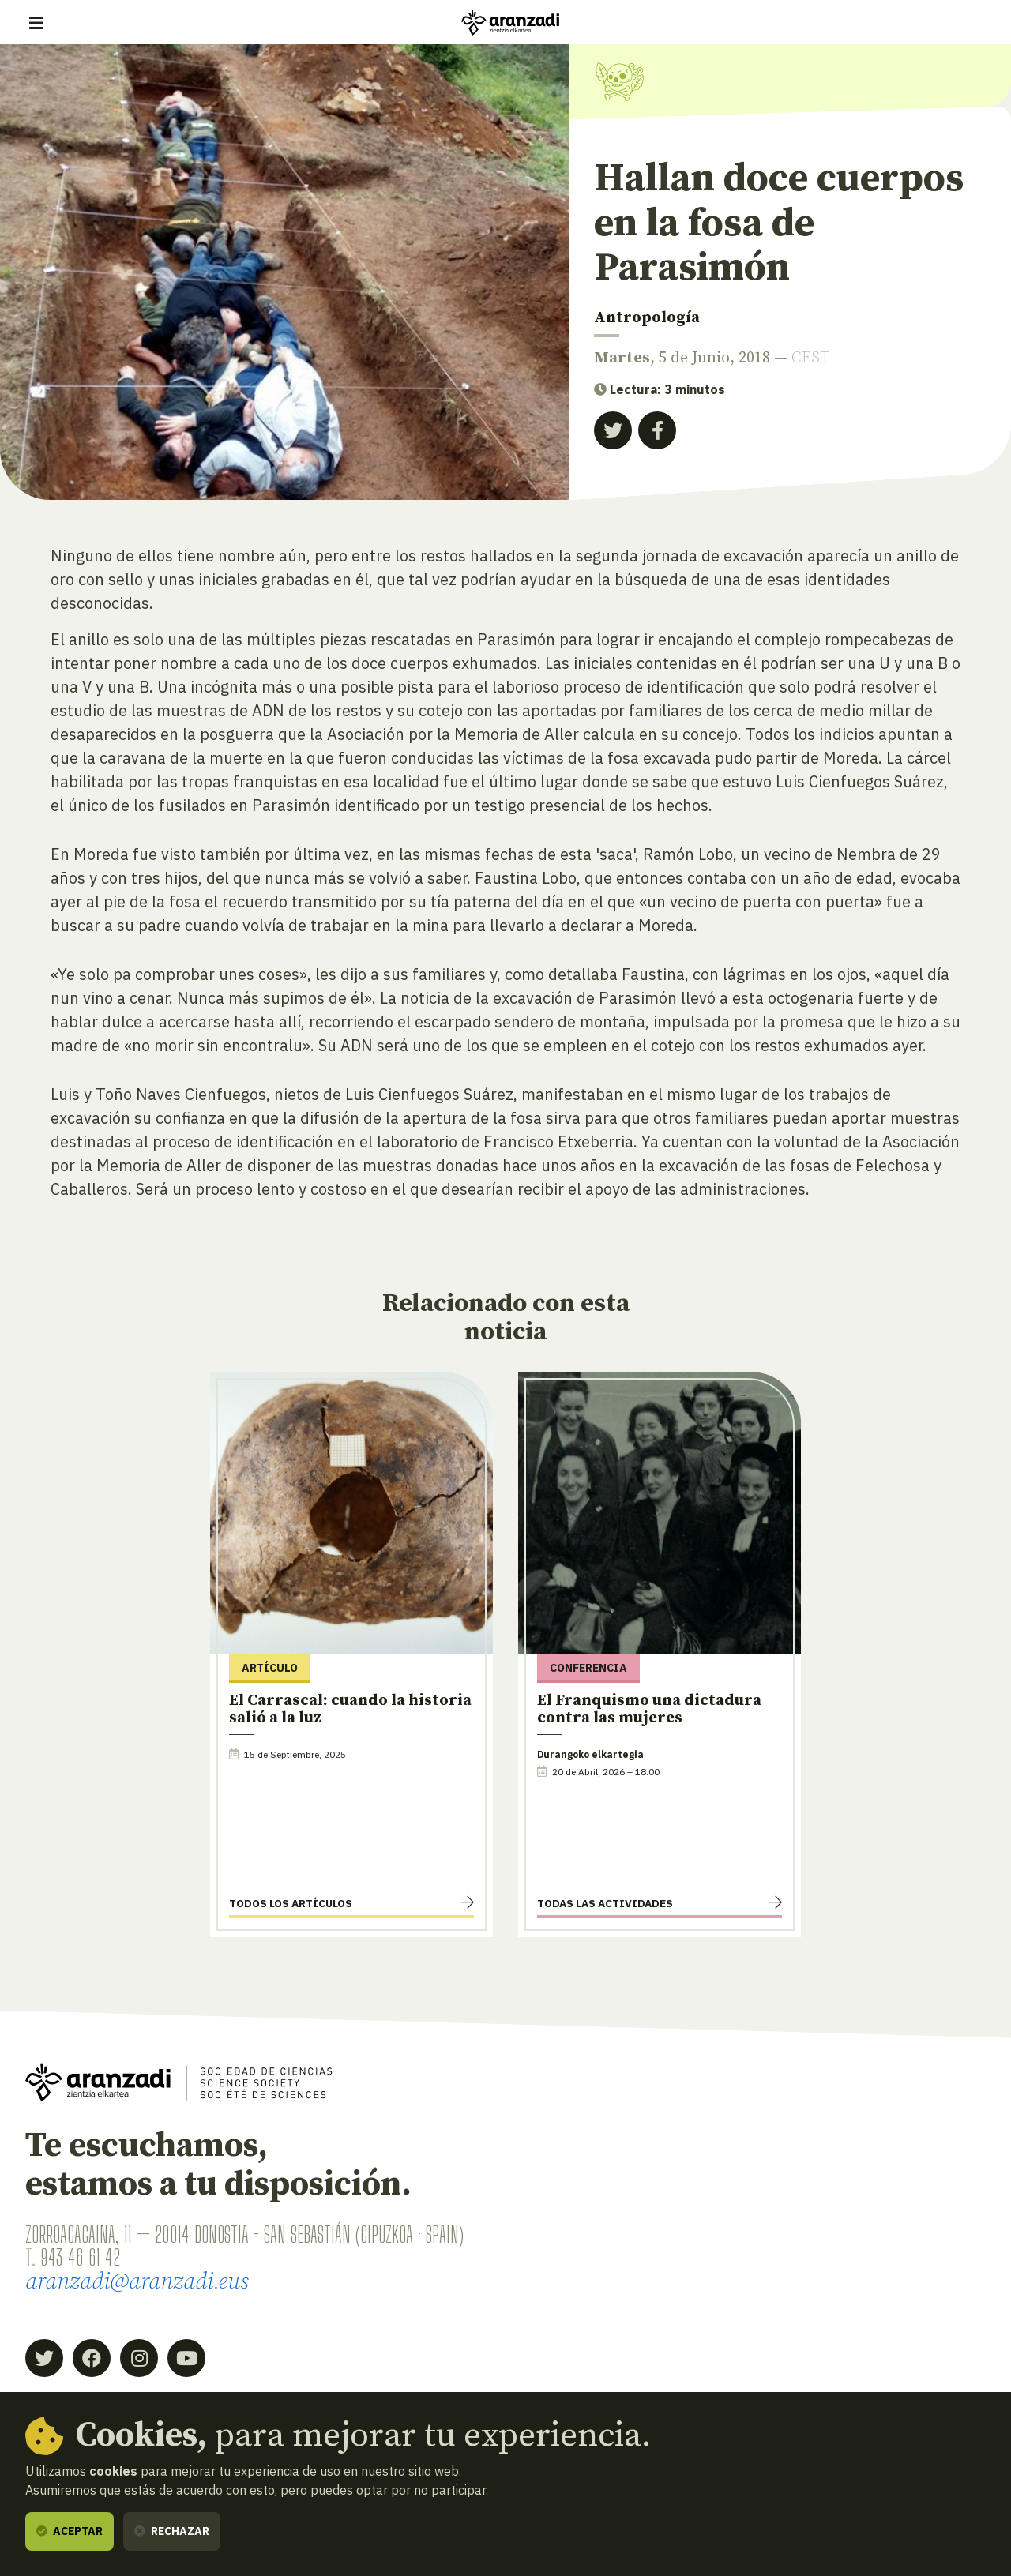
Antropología (647, 318)
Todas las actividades (605, 1903)
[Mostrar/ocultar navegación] (36, 23)
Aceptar (69, 2531)
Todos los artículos (290, 1903)
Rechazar (171, 2531)
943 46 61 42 (80, 2257)
